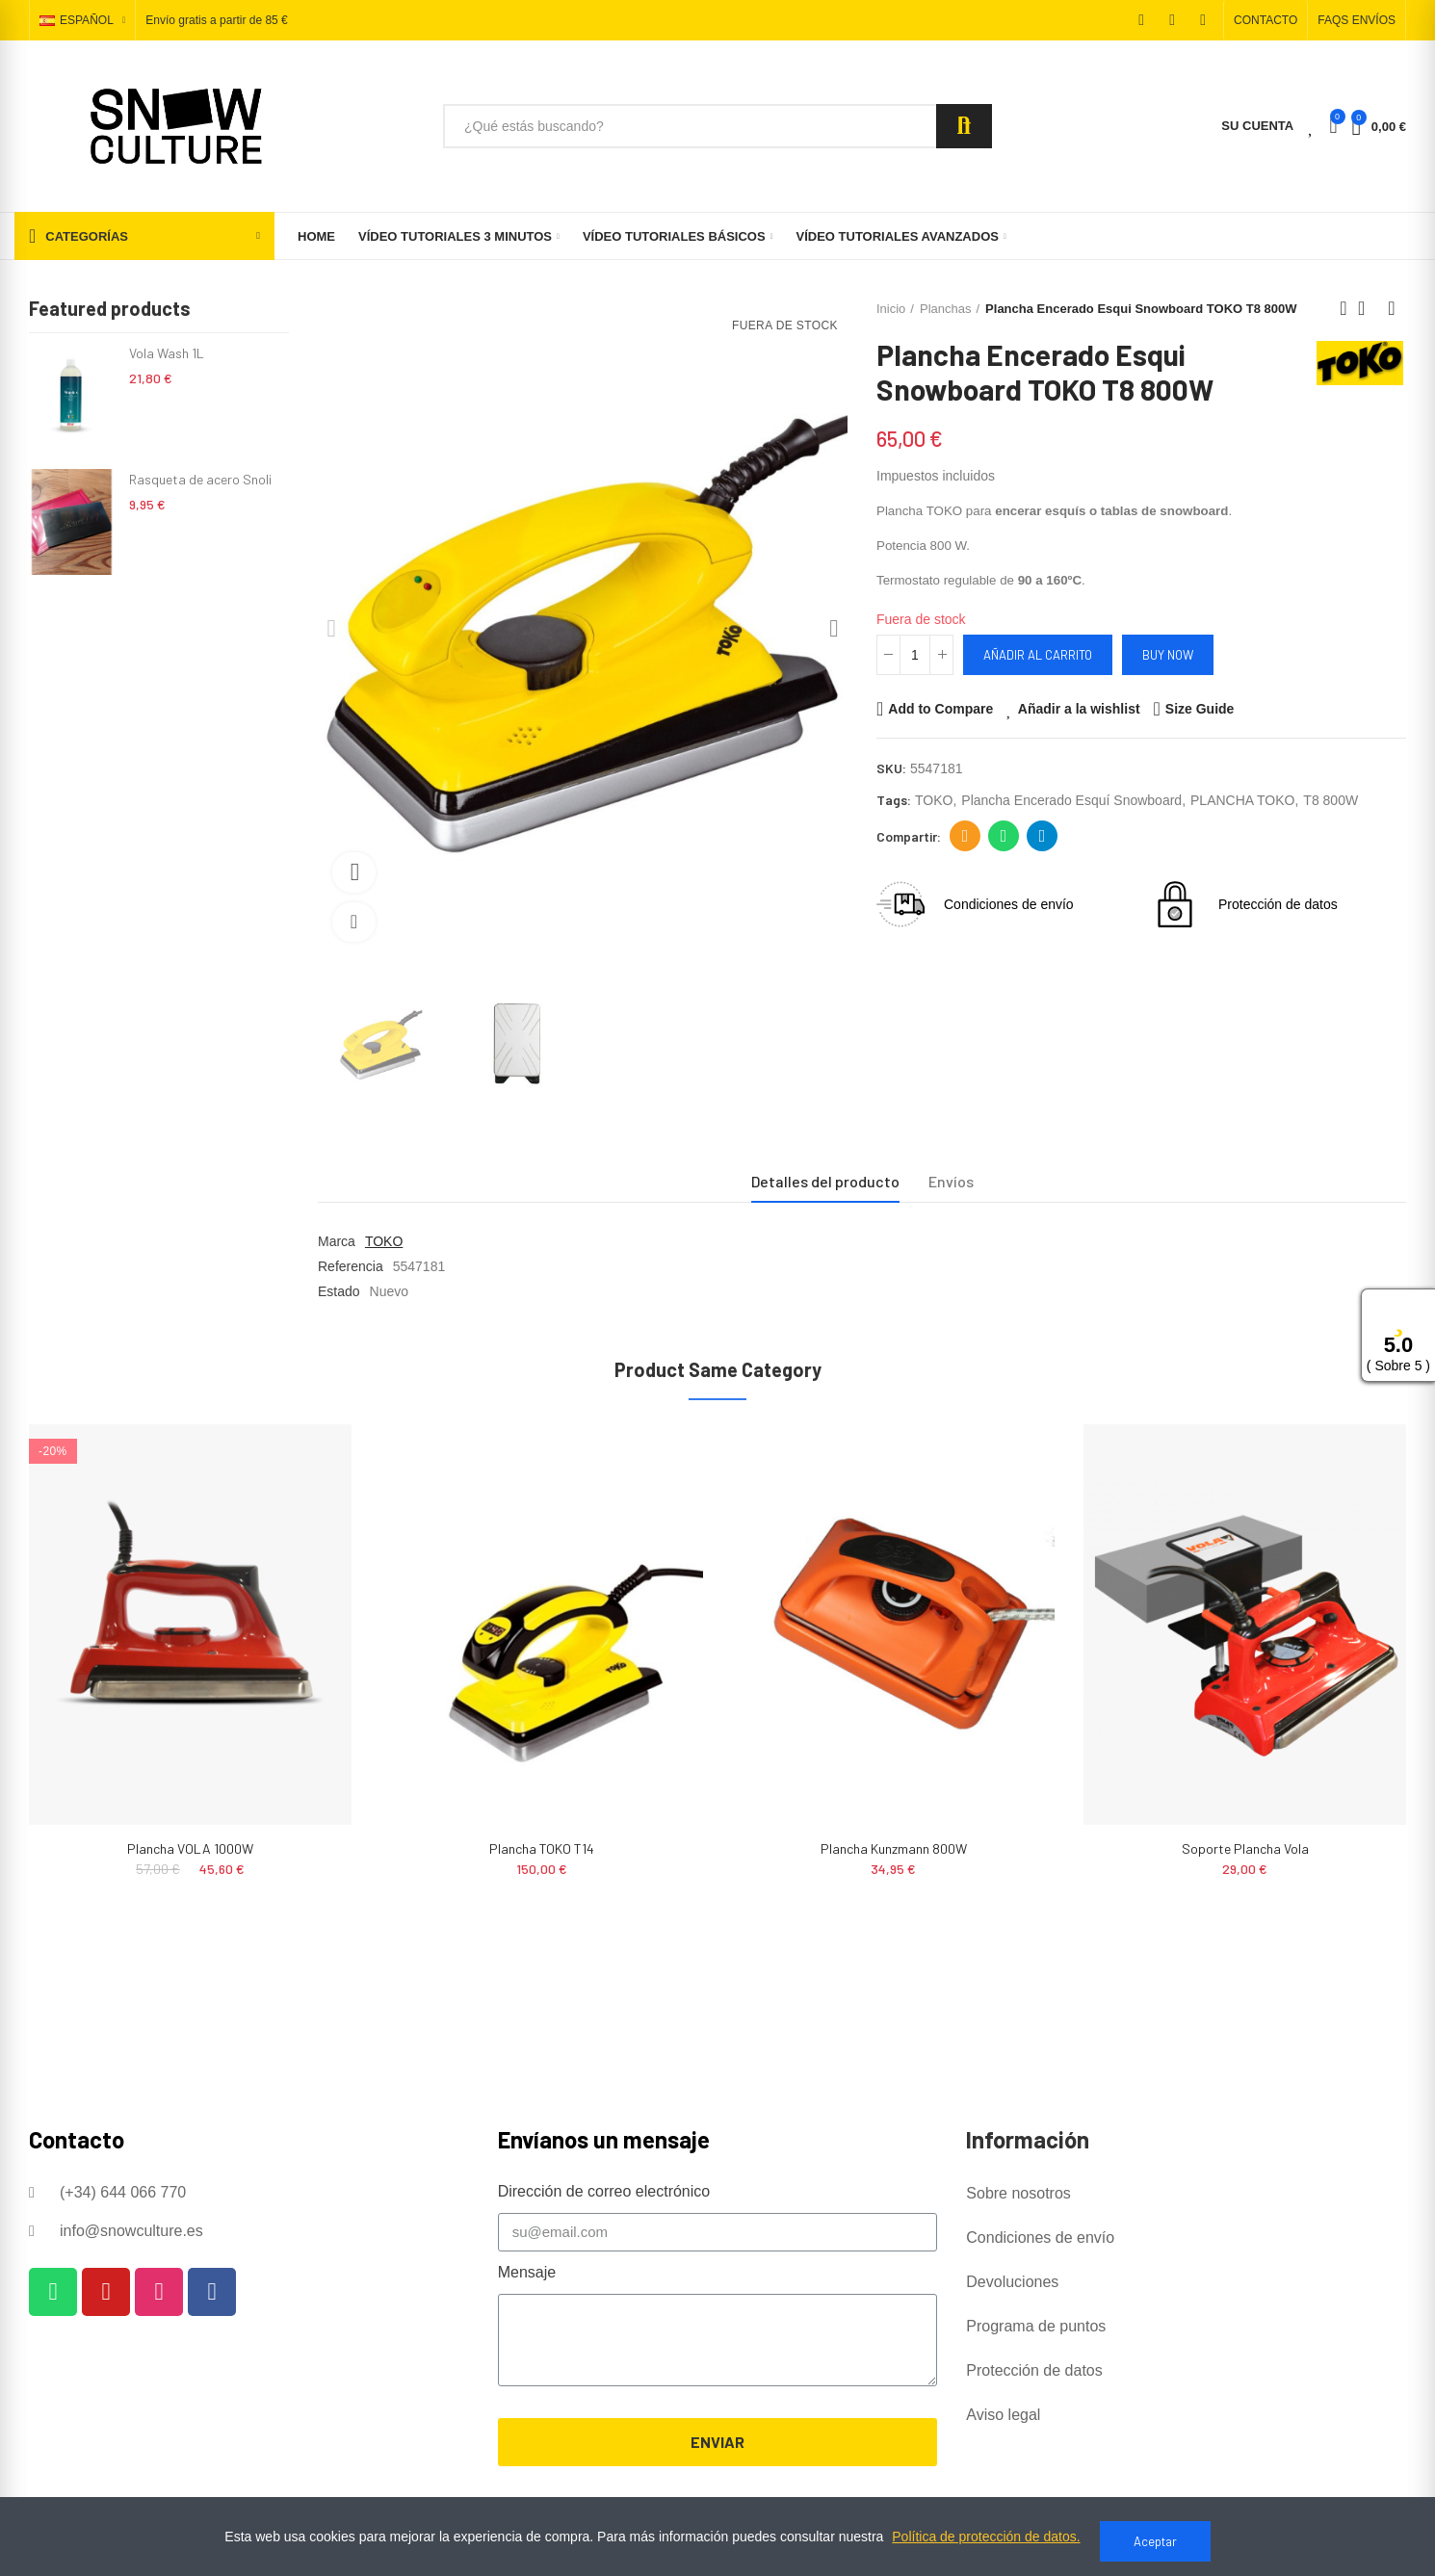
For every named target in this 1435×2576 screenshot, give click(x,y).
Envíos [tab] (951, 1181)
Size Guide (1200, 708)
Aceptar (1155, 2541)
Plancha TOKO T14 (541, 1848)
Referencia (350, 1266)
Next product (1391, 308)
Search (964, 126)
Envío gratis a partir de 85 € (216, 21)
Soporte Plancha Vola (1245, 1848)
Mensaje (527, 2272)
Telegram (1042, 835)
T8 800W (1330, 800)
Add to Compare (940, 708)
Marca (336, 1241)
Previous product (1343, 308)
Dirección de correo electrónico (965, 835)
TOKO (933, 800)
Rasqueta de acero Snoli (200, 479)
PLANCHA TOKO (1242, 800)
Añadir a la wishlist (1079, 708)
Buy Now (1167, 655)
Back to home (1367, 308)
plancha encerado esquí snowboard (1071, 800)
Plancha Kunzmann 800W (894, 1848)
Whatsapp (1004, 835)
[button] (1265, 20)
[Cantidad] (914, 655)
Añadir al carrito (1037, 655)
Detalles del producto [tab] (825, 1181)
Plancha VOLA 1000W (190, 1848)
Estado (339, 1291)
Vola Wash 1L (166, 353)
